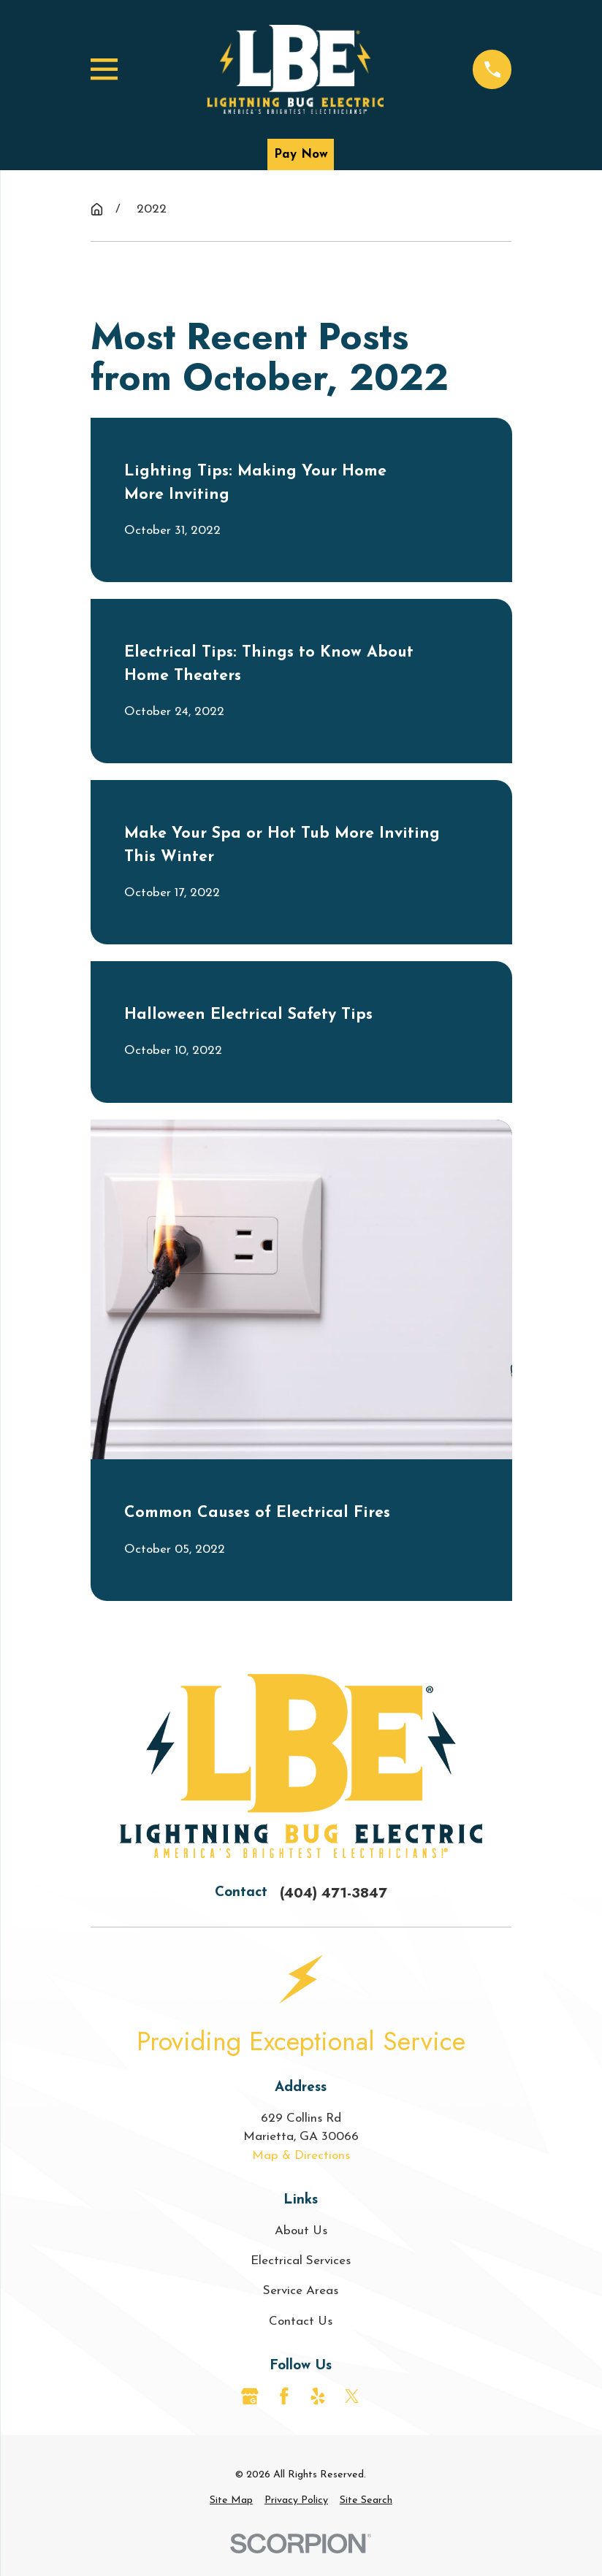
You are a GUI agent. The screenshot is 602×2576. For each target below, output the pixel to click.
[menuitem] (231, 2500)
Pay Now (301, 154)
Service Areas (300, 2291)
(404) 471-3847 (333, 1893)
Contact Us (300, 2321)
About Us (301, 2231)
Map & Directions (301, 2155)
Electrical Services (301, 2261)
